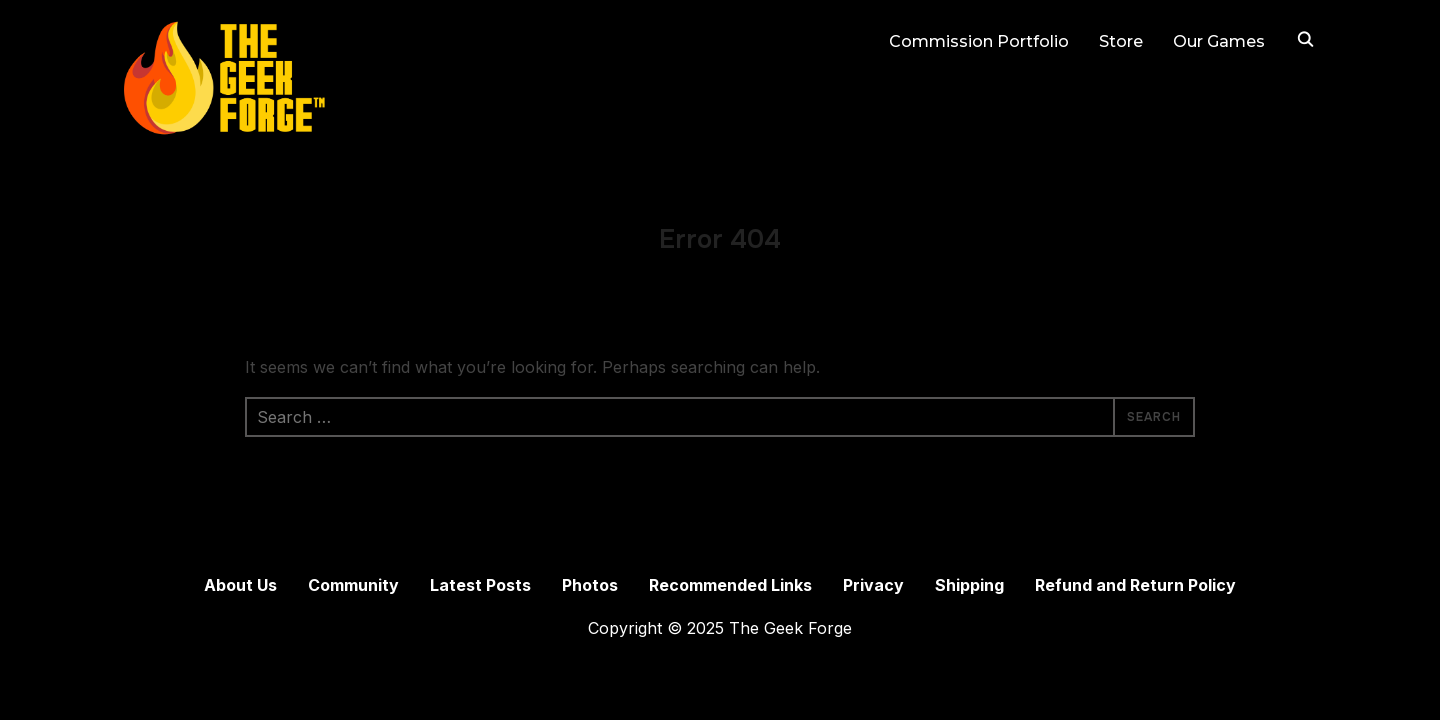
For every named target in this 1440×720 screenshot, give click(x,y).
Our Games (1219, 41)
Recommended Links (730, 585)
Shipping (969, 585)
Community (353, 585)
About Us (240, 585)
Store (1121, 41)
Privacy (873, 585)
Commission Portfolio (979, 41)
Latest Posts (480, 585)
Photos (590, 585)
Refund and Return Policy (1135, 585)
